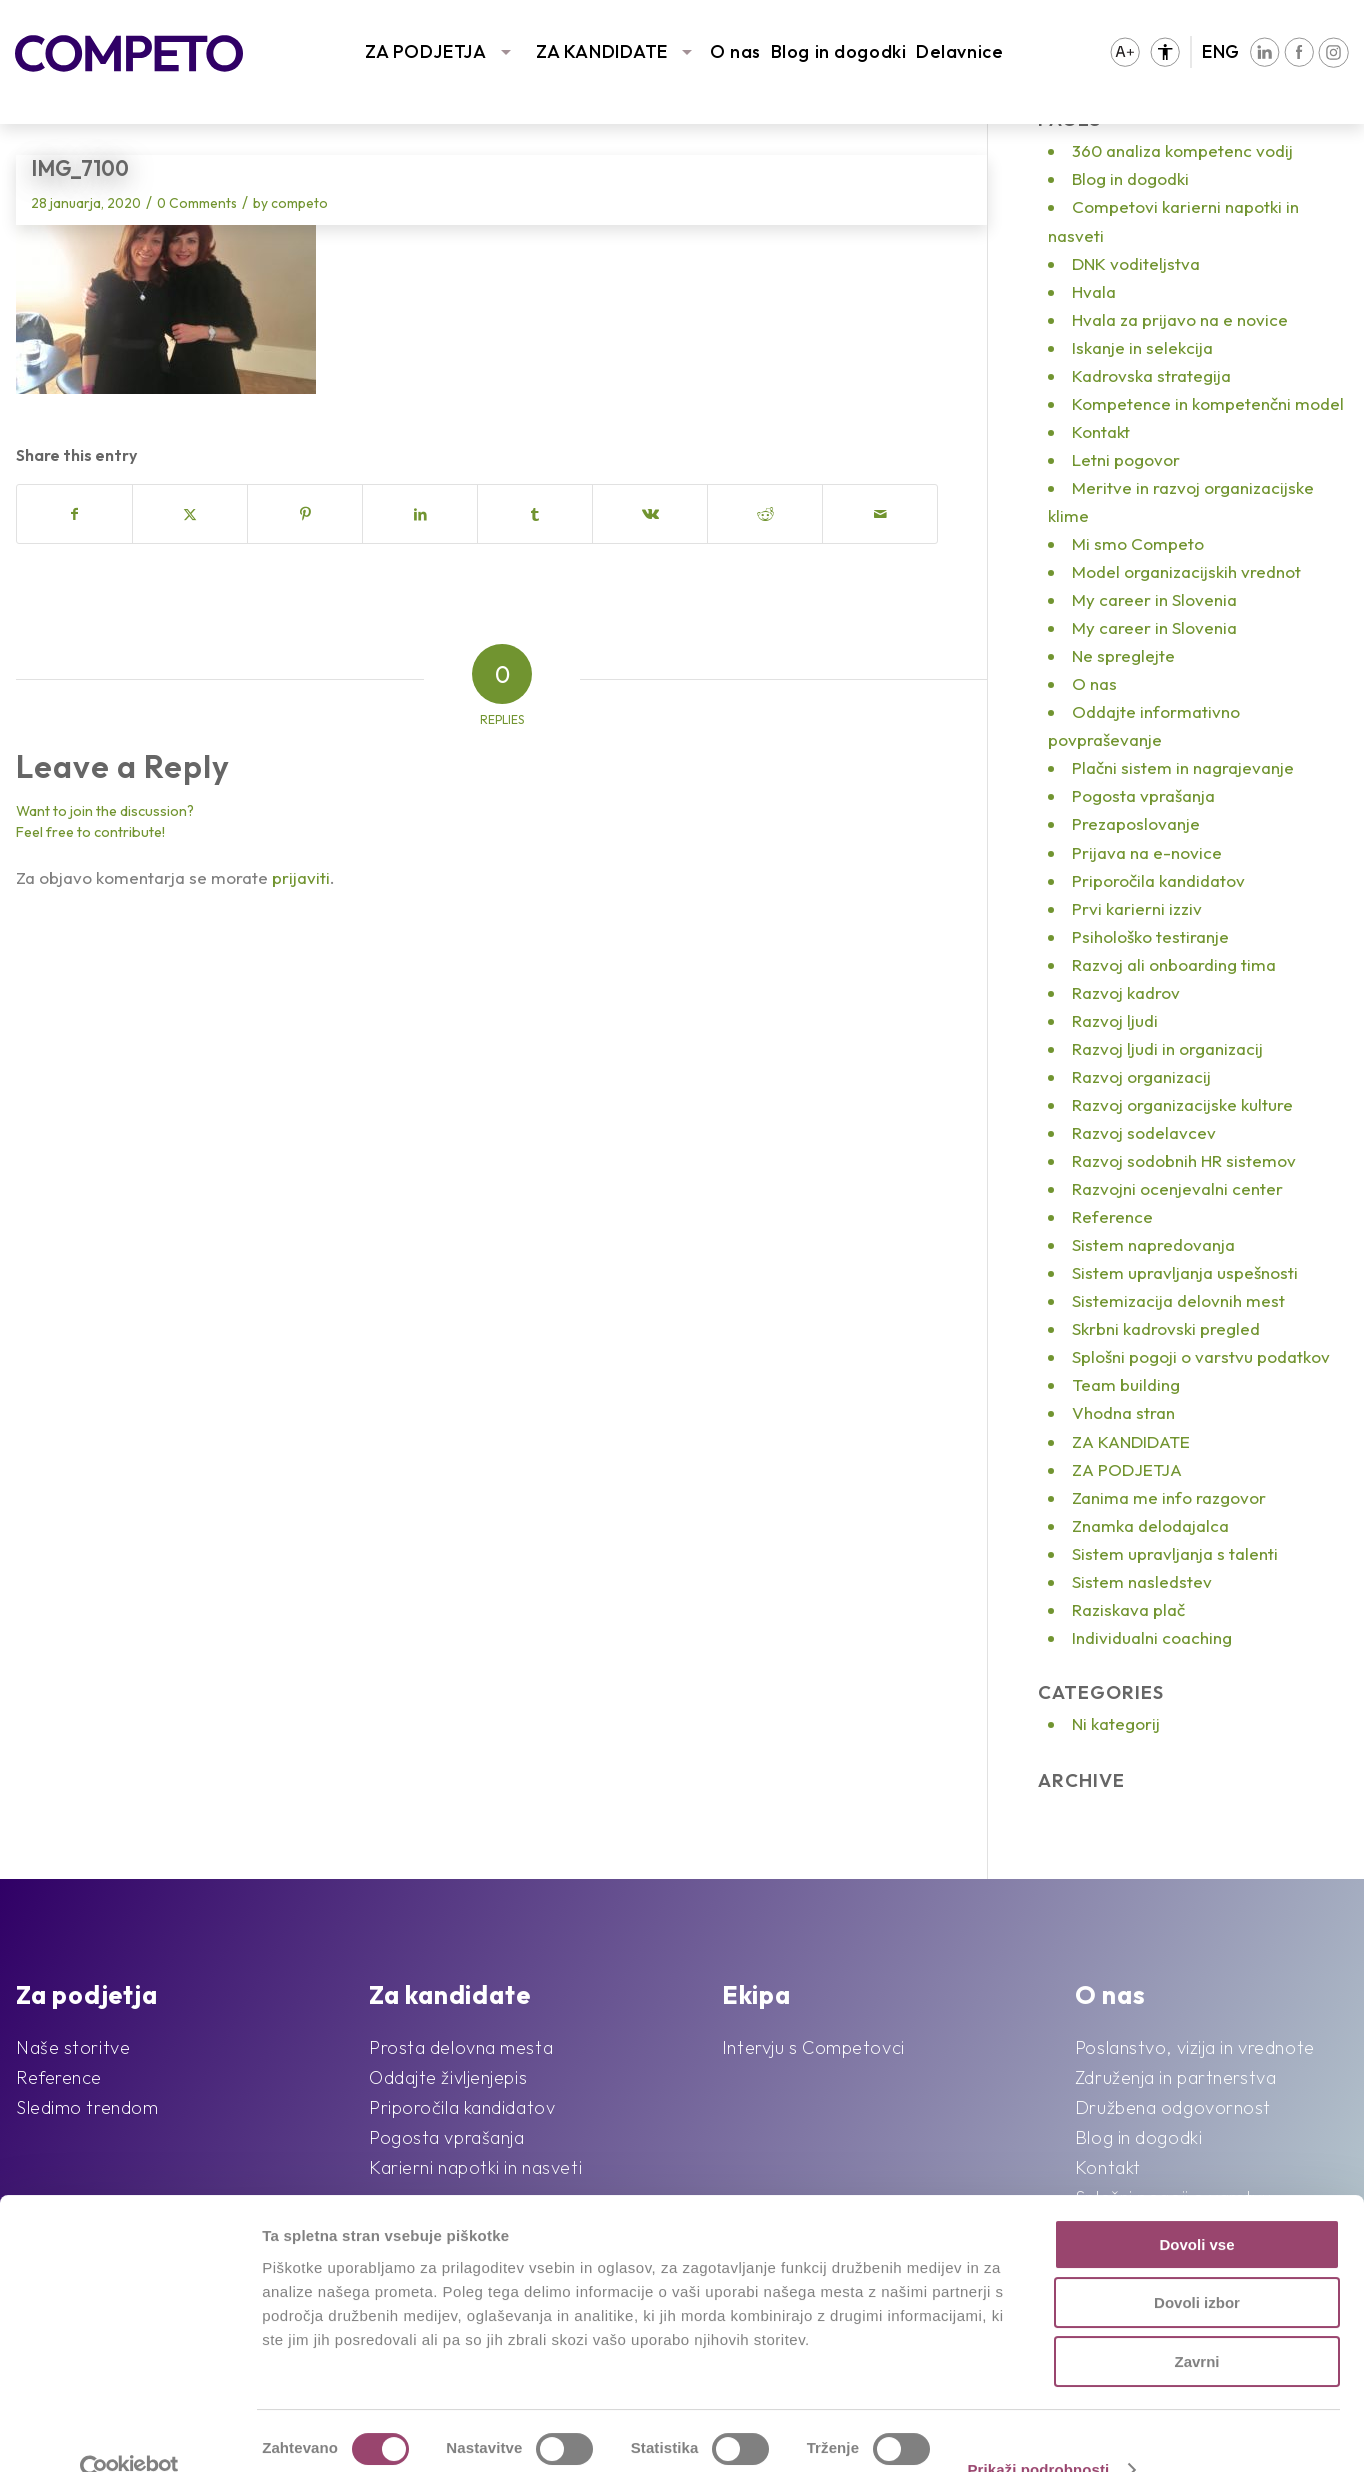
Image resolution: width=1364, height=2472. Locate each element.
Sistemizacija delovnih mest (1178, 1300)
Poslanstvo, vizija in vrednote (1195, 2047)
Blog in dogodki (838, 51)
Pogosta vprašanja (1143, 795)
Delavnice (959, 51)
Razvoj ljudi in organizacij (1167, 1048)
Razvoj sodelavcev (1144, 1132)
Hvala (1094, 291)
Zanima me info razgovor (1169, 1497)
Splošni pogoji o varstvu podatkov (1201, 1356)
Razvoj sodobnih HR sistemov (1184, 1160)
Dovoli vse (1196, 2207)
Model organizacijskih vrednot (1186, 571)
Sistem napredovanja (1153, 1244)
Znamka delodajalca (1150, 1525)
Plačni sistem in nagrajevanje (1183, 767)
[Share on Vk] (650, 514)
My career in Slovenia (1154, 599)
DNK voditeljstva (1136, 263)
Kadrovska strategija (1151, 375)
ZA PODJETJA (425, 51)
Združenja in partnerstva (1175, 2077)
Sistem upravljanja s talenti (1175, 1553)
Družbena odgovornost (1173, 2107)
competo (299, 203)
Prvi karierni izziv (1137, 908)
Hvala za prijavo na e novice (1180, 319)
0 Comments (197, 203)
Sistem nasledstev (1142, 1581)
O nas (735, 51)
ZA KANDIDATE (602, 51)
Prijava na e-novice (1147, 852)
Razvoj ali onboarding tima (1174, 964)
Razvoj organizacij (1141, 1076)
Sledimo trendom (87, 2107)
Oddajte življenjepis (448, 2077)
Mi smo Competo (1138, 543)
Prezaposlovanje (1136, 823)
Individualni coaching (1152, 1637)
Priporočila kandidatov (1158, 880)
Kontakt (1101, 431)
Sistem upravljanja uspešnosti (1185, 1272)
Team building (1126, 1384)
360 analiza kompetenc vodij (1182, 150)
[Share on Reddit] (765, 514)
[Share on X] (190, 514)
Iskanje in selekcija (1142, 347)
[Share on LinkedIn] (420, 514)
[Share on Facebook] (74, 514)
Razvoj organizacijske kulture (1182, 1104)
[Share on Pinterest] (305, 514)
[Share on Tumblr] (535, 514)
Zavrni (1196, 2324)
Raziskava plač (1128, 1609)
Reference (1112, 1216)
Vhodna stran (1123, 1412)
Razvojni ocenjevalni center (1177, 1188)
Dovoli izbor (1197, 2266)
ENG (1221, 51)
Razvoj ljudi (1115, 1020)
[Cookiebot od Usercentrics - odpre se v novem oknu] (129, 2433)
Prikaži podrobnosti (1038, 2432)
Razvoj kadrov (1126, 992)
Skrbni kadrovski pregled (1166, 1328)
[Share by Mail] (880, 514)
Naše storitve (73, 2047)
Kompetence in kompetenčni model (1208, 403)
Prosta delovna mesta (461, 2047)
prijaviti (301, 877)
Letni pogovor (1126, 459)
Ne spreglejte (1123, 655)
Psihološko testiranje (1150, 936)
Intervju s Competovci (813, 2047)
